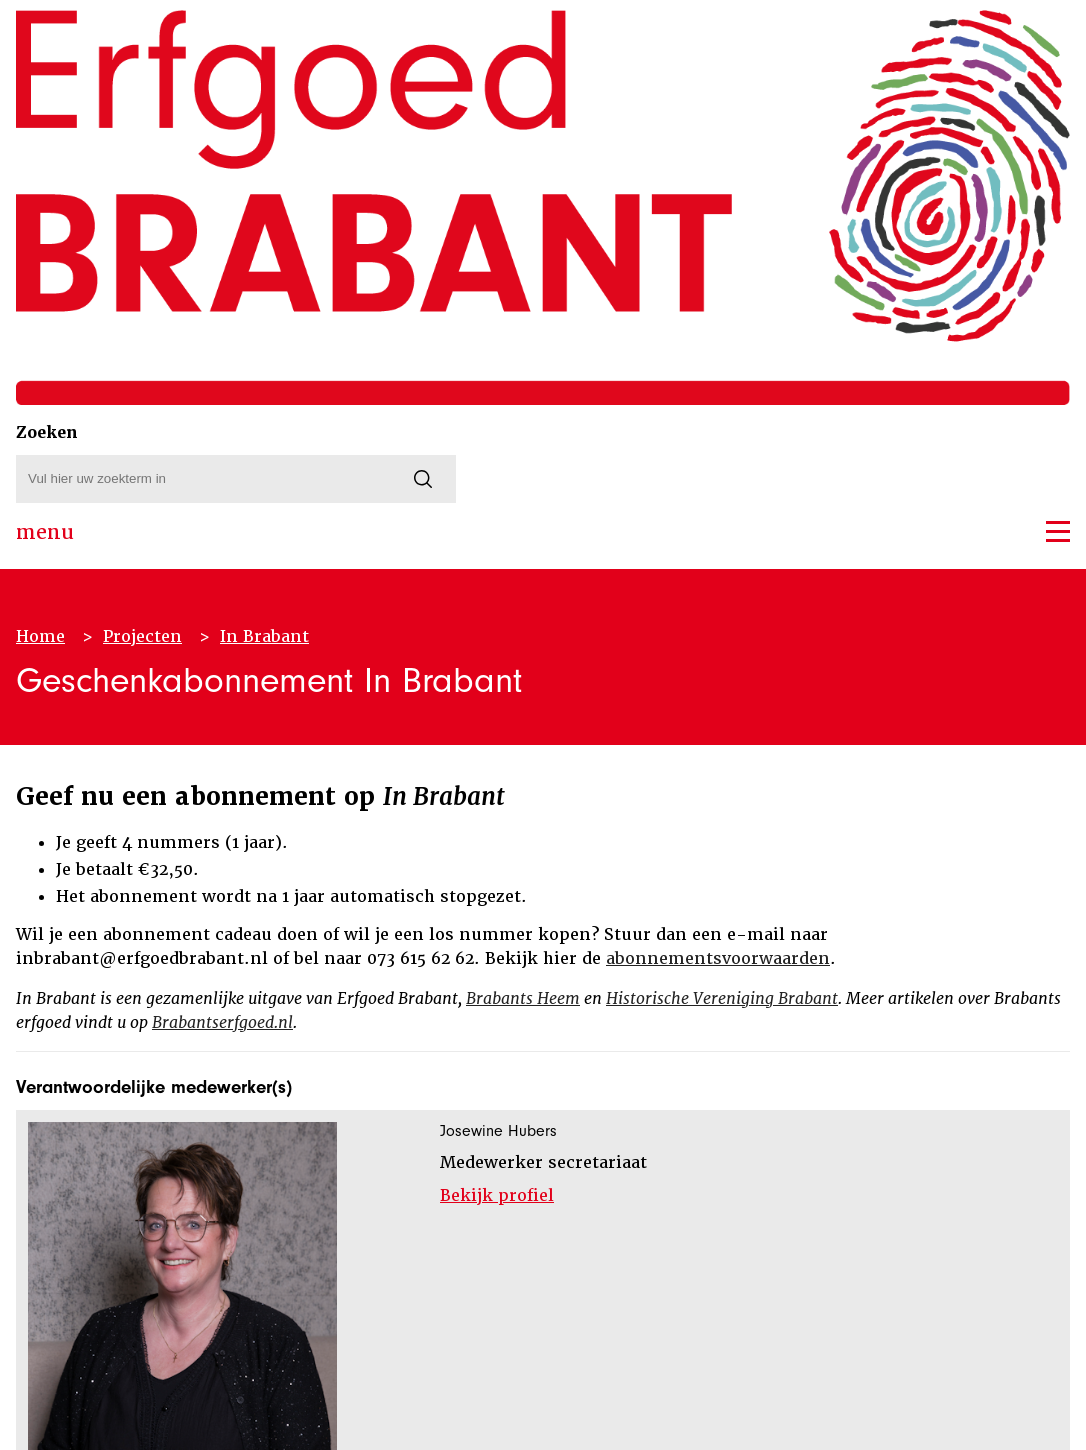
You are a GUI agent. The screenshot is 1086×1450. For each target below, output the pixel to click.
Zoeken (47, 432)
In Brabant (264, 636)
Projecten (142, 636)
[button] (1058, 531)
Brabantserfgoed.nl (222, 1022)
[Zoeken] (423, 479)
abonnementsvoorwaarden (718, 958)
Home (40, 636)
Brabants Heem (523, 998)
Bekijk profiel (497, 1195)
